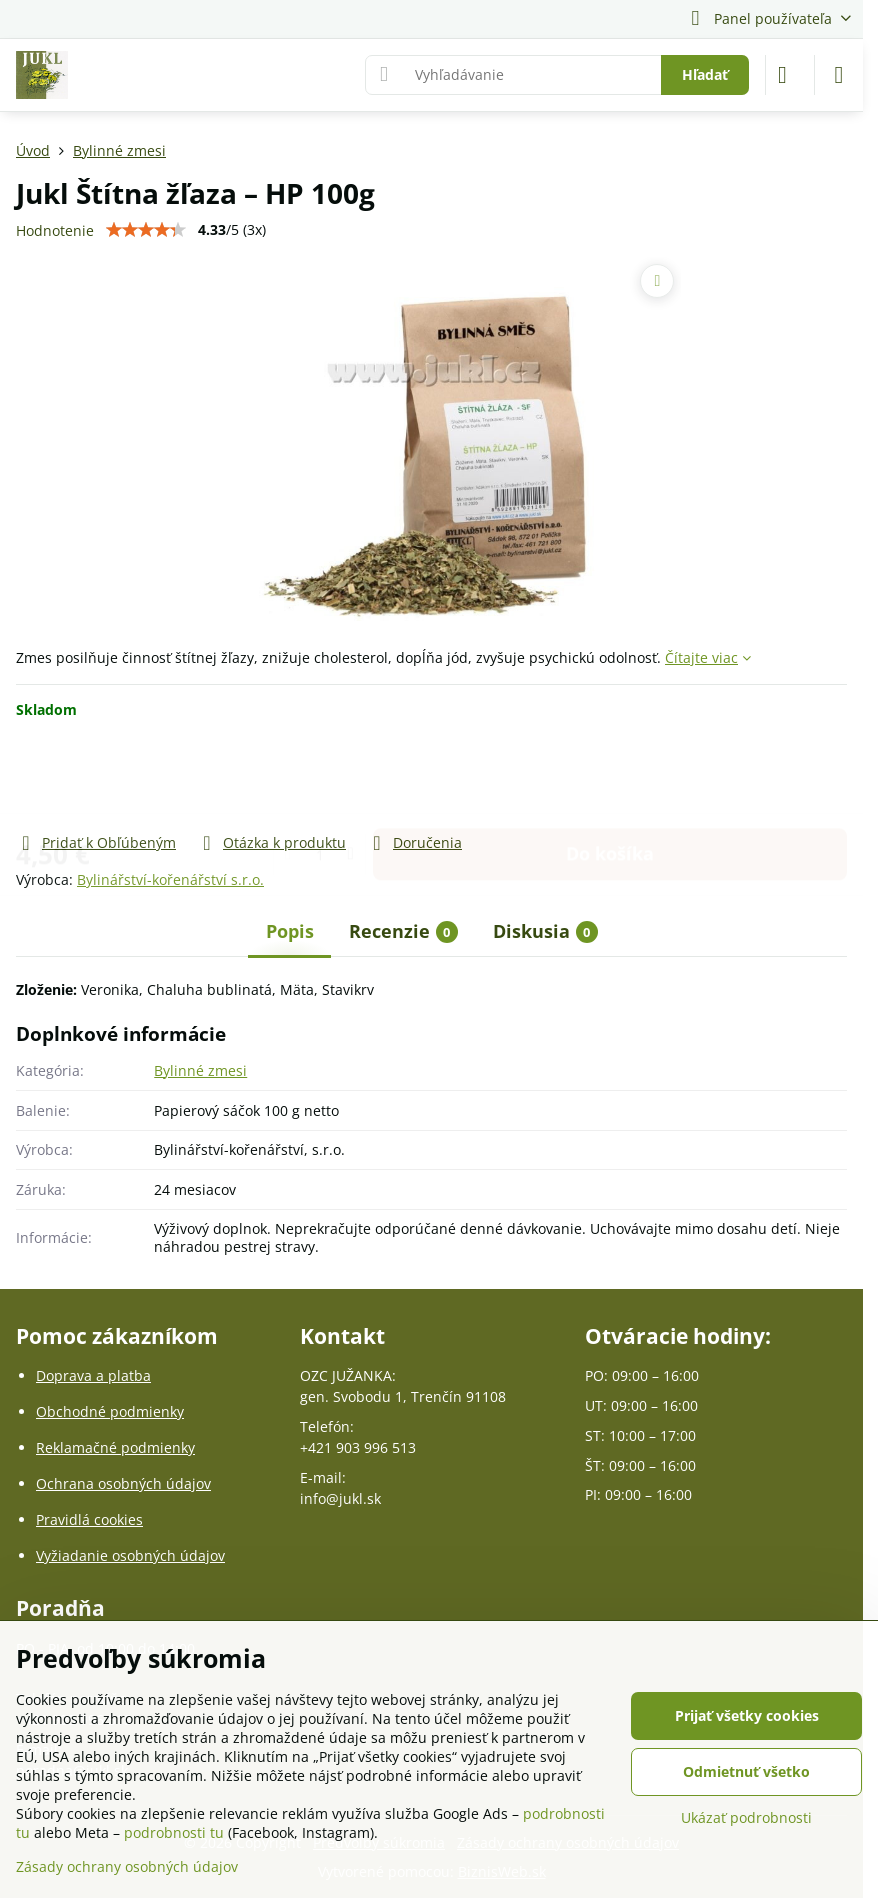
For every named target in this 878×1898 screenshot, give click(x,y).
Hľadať (705, 74)
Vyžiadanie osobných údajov (130, 1555)
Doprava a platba (93, 1375)
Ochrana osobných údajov (123, 1483)
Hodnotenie (55, 230)
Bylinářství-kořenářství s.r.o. (170, 879)
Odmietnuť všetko (746, 1771)
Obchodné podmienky (110, 1411)
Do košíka (610, 775)
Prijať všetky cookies (747, 1715)
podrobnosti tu (174, 1832)
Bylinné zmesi (200, 1070)
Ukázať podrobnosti (746, 1817)
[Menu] (839, 75)
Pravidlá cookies (89, 1519)
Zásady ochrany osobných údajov (127, 1866)
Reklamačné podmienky (115, 1447)
